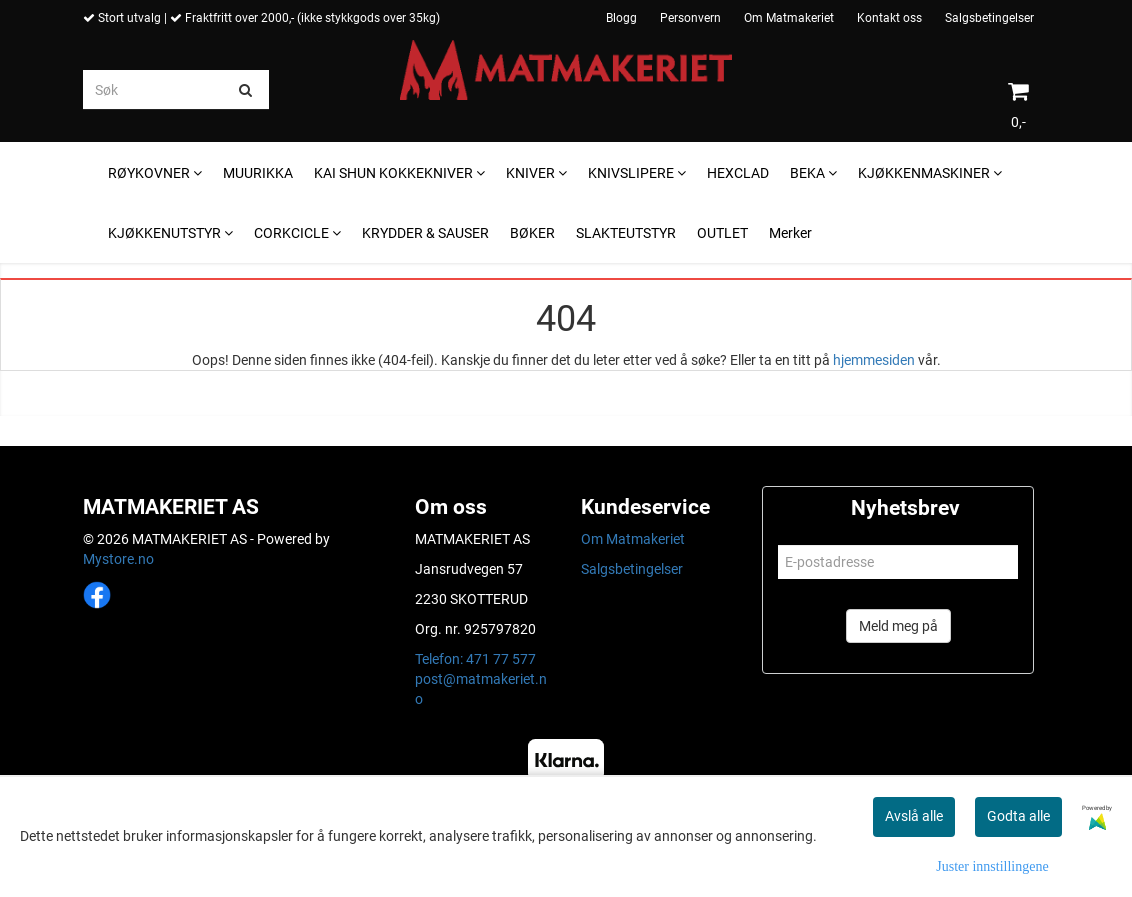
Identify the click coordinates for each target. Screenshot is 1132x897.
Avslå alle (914, 816)
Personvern (690, 18)
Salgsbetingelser (989, 18)
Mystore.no (118, 559)
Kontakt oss (889, 18)
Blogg (621, 18)
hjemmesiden (874, 360)
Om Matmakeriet (789, 18)
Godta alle (1018, 816)
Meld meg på (898, 626)
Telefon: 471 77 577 (475, 659)
